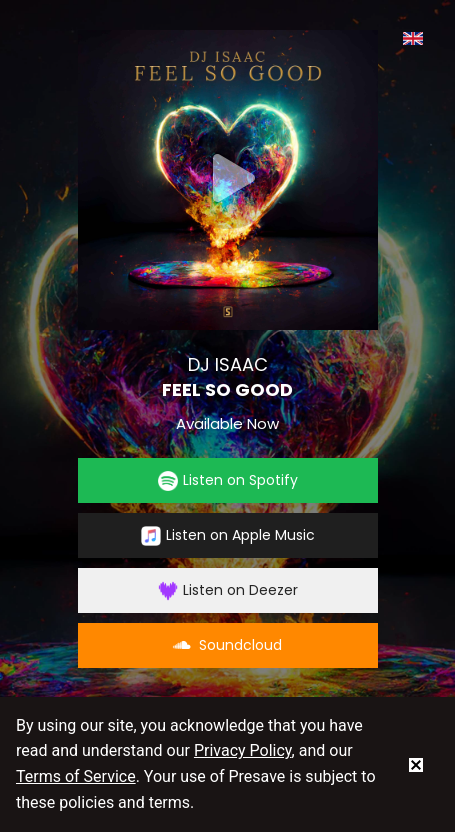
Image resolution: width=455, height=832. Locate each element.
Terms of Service (76, 776)
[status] (416, 764)
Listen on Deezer (228, 590)
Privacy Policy (243, 750)
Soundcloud (227, 645)
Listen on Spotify (228, 480)
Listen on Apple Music (228, 535)
